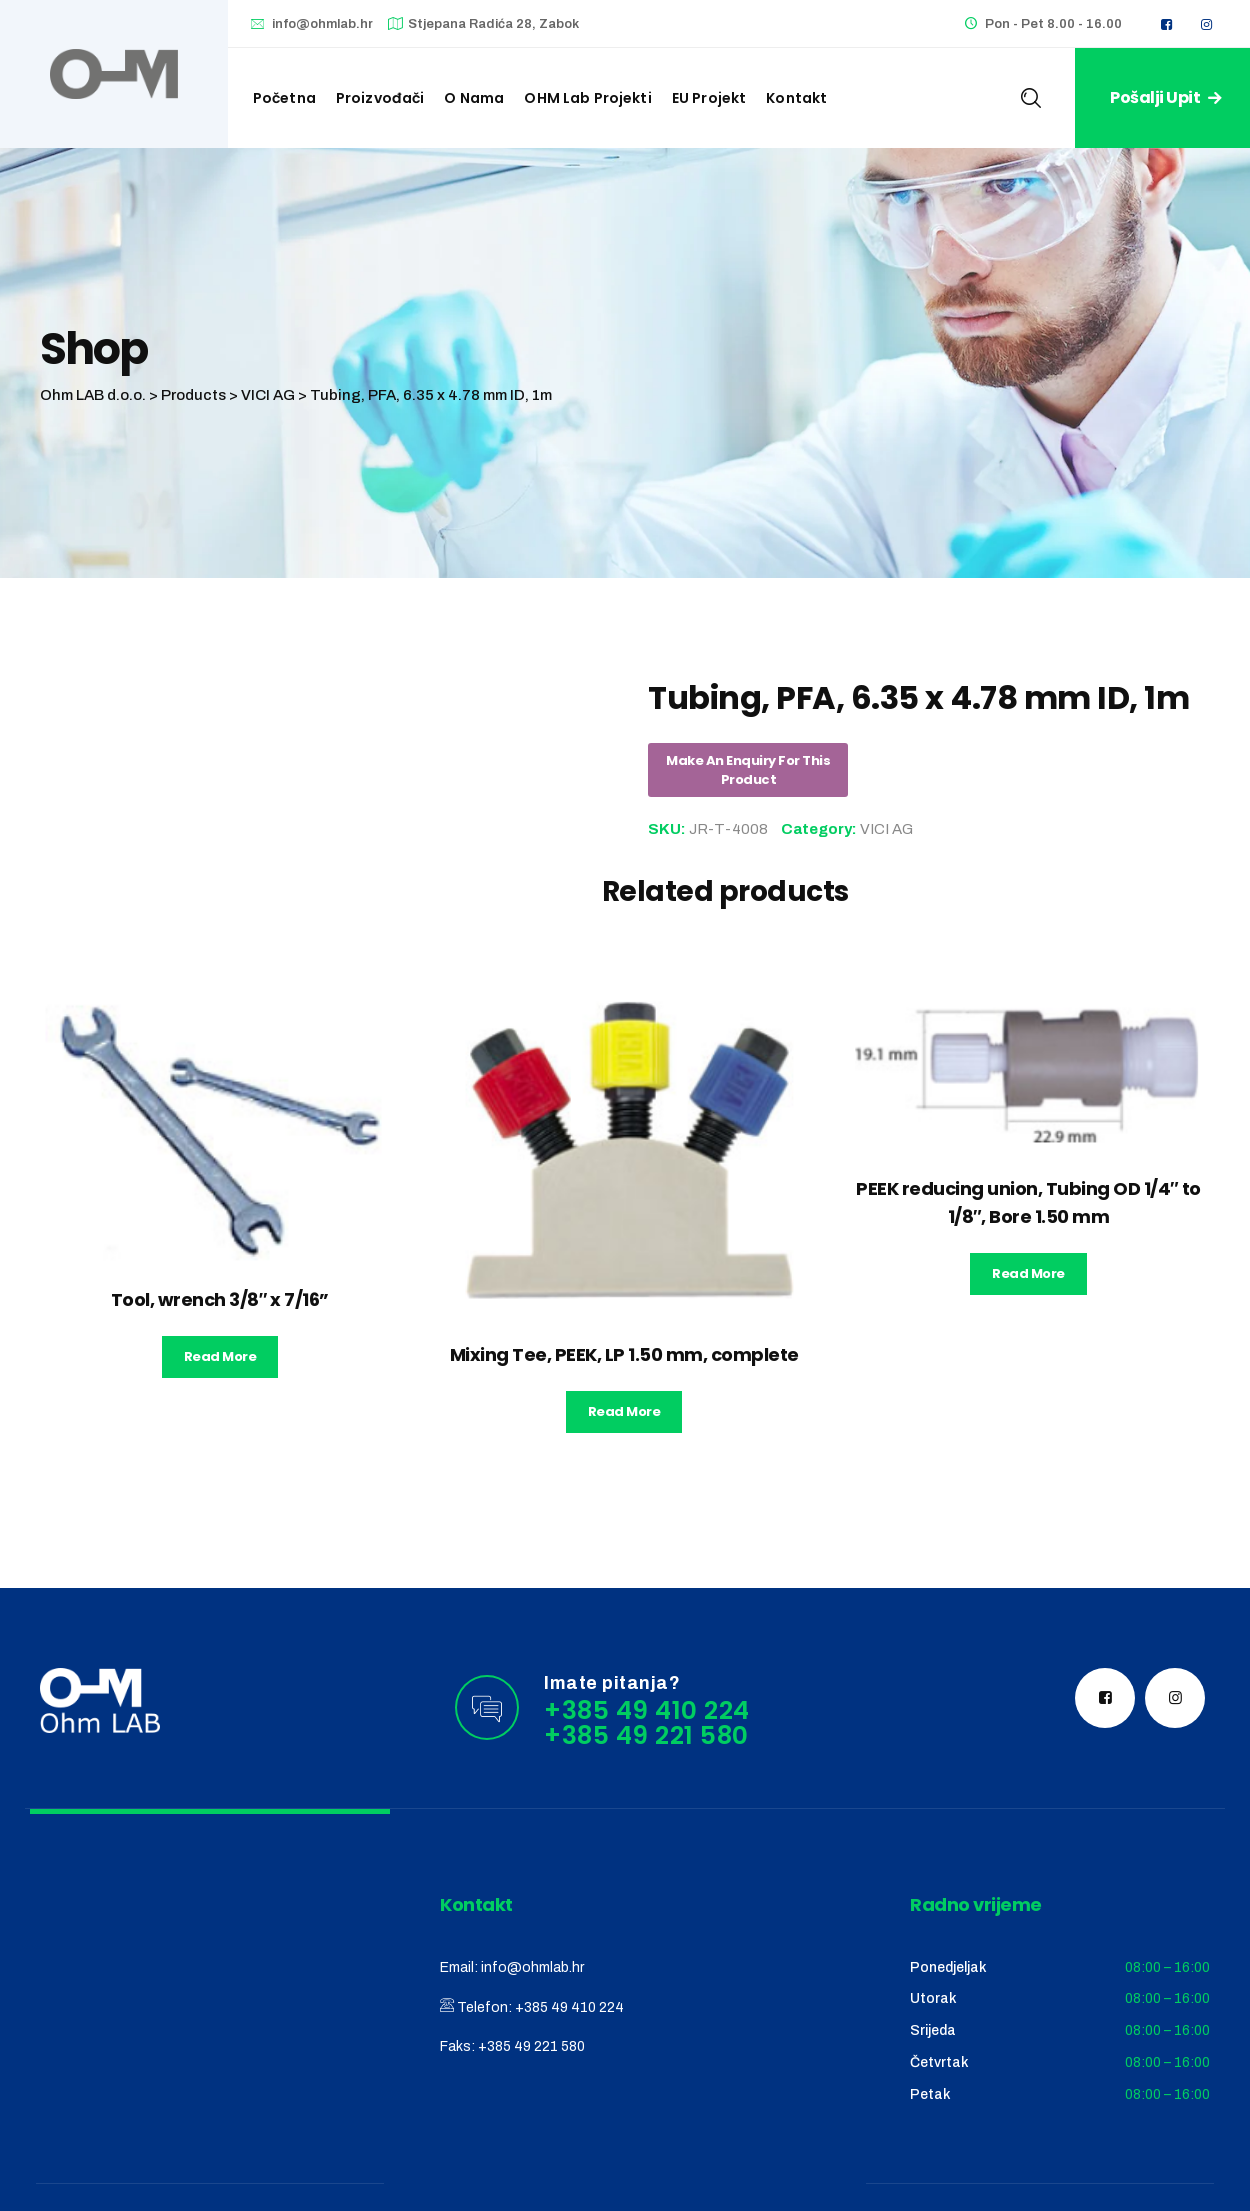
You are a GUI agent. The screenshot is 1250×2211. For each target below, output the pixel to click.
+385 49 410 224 (569, 2007)
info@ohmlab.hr (322, 24)
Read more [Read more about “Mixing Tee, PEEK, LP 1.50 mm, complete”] (624, 1411)
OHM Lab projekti (587, 98)
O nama (474, 98)
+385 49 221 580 (531, 2046)
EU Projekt (709, 98)
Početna (284, 98)
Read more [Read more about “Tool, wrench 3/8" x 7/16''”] (220, 1356)
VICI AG (886, 829)
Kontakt (796, 98)
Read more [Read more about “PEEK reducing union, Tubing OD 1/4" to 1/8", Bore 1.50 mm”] (1028, 1273)
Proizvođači (380, 98)
